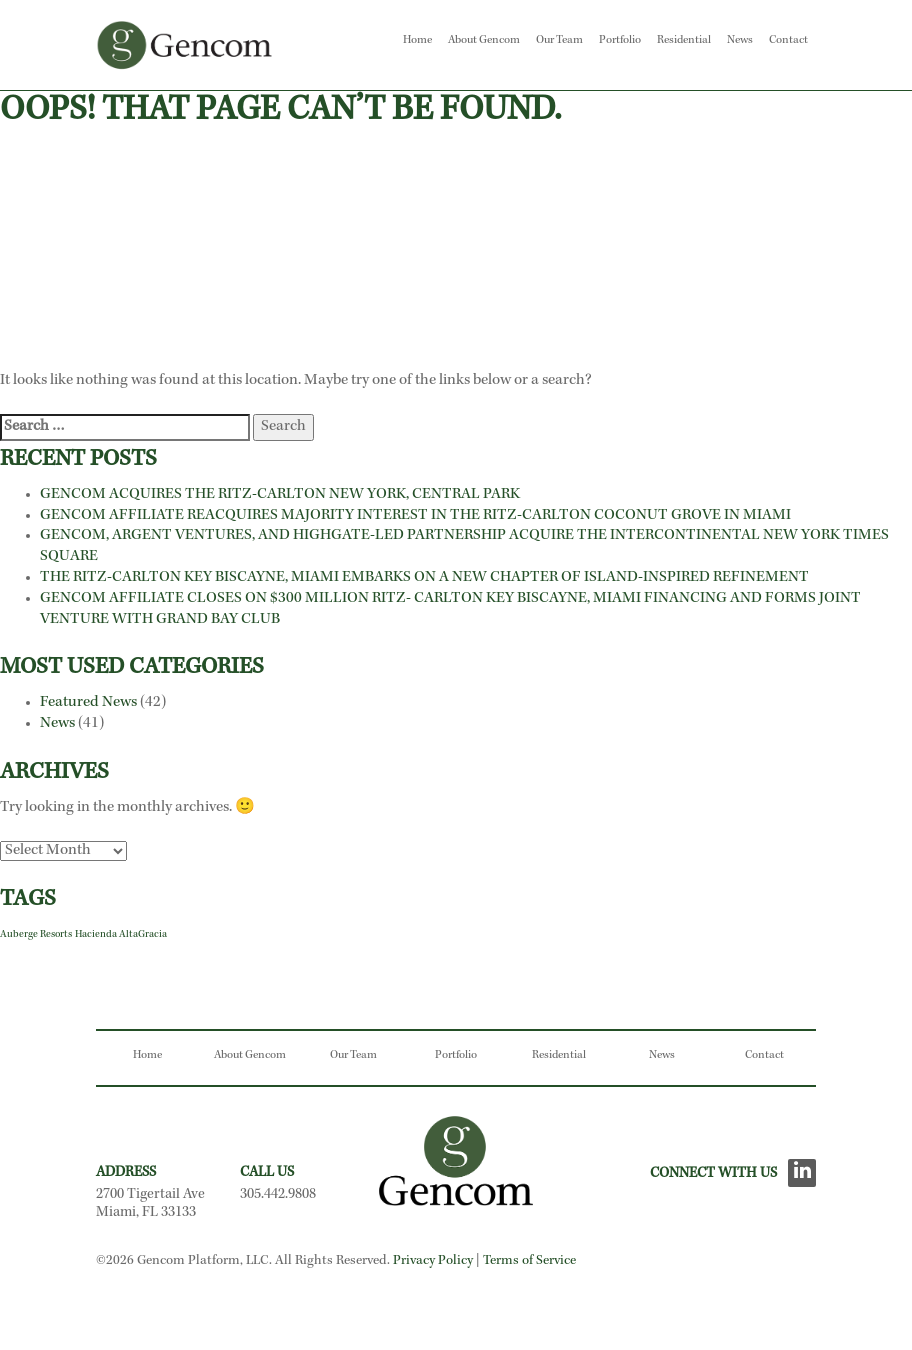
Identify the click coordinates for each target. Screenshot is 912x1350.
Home (417, 41)
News (740, 41)
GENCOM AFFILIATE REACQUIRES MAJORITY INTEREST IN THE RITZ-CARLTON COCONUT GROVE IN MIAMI (417, 516)
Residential (684, 41)
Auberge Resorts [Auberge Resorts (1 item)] (36, 935)
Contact (788, 41)
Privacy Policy (433, 1261)
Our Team (559, 41)
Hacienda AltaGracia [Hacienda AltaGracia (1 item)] (121, 935)
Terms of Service (529, 1261)
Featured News (88, 703)
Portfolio (620, 41)
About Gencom (484, 41)
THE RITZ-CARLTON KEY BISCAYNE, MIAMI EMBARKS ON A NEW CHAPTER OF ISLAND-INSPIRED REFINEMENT (424, 578)
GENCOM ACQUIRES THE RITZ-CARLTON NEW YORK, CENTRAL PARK (280, 495)
